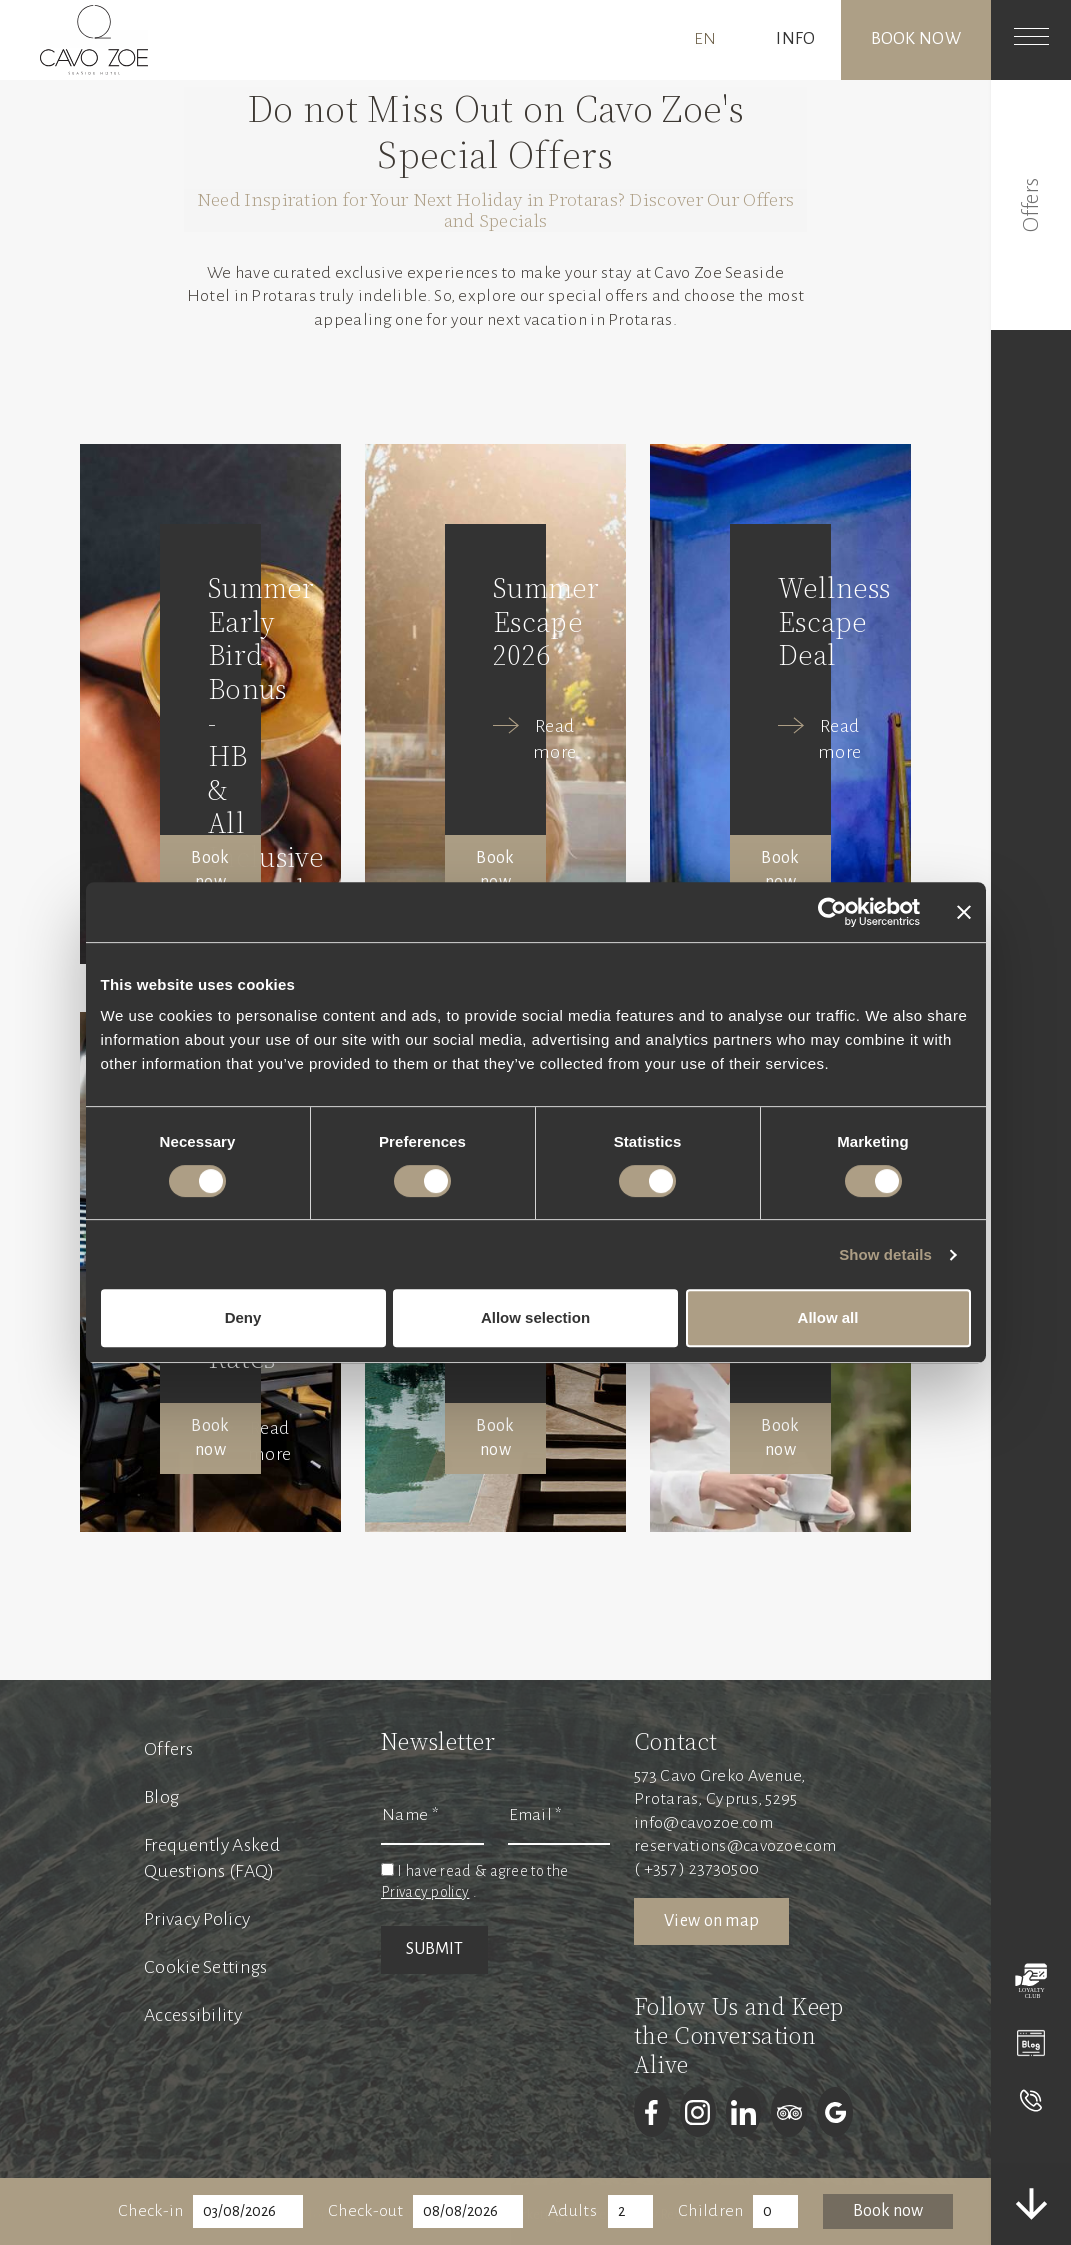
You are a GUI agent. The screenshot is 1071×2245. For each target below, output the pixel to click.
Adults (572, 2211)
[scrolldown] (1031, 2204)
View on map (711, 1921)
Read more (554, 739)
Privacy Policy (197, 1919)
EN (705, 39)
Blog (161, 1797)
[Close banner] (964, 912)
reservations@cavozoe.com (735, 1846)
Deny (243, 1317)
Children (710, 2211)
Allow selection (535, 1317)
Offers (168, 1749)
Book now (916, 39)
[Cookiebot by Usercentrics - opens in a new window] (832, 912)
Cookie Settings (206, 1967)
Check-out (366, 2211)
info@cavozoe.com (703, 1823)
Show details (885, 1254)
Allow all (828, 1317)
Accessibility (193, 2015)
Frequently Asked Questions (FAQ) (212, 1858)
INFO (795, 39)
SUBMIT (434, 1949)
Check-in (150, 2211)
